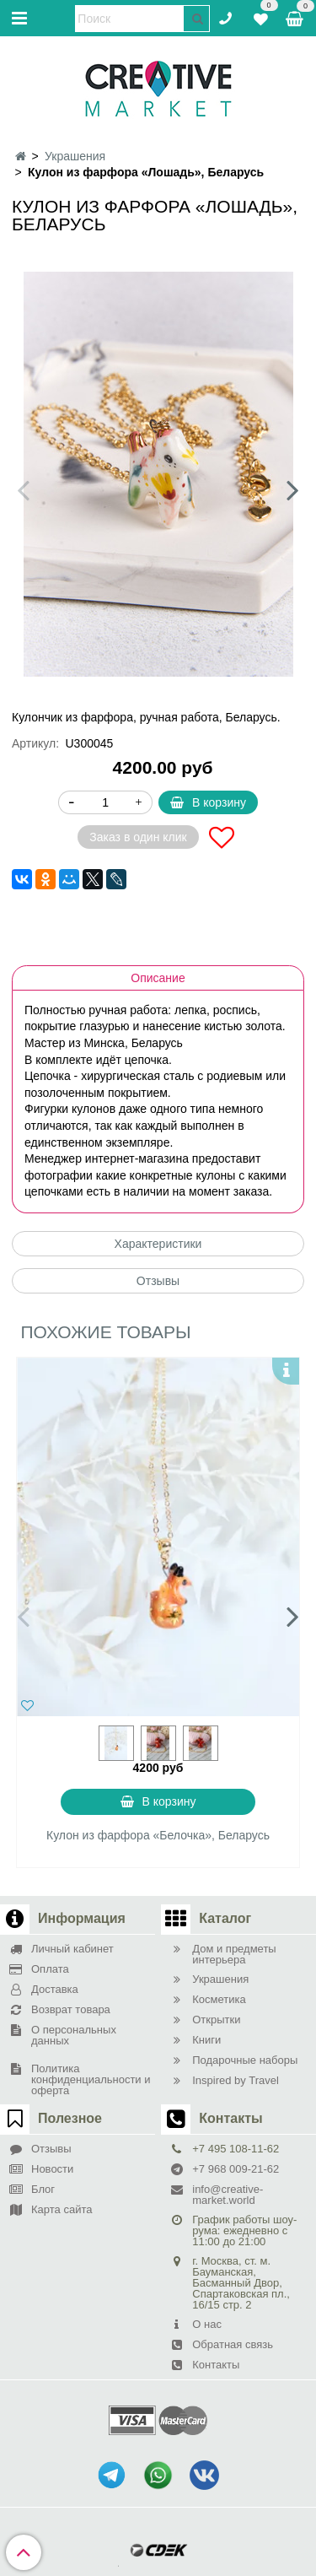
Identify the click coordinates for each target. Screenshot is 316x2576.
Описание (158, 978)
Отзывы (158, 1281)
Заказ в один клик (137, 837)
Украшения (75, 156)
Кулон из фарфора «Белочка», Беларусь (158, 1835)
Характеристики (158, 1243)
